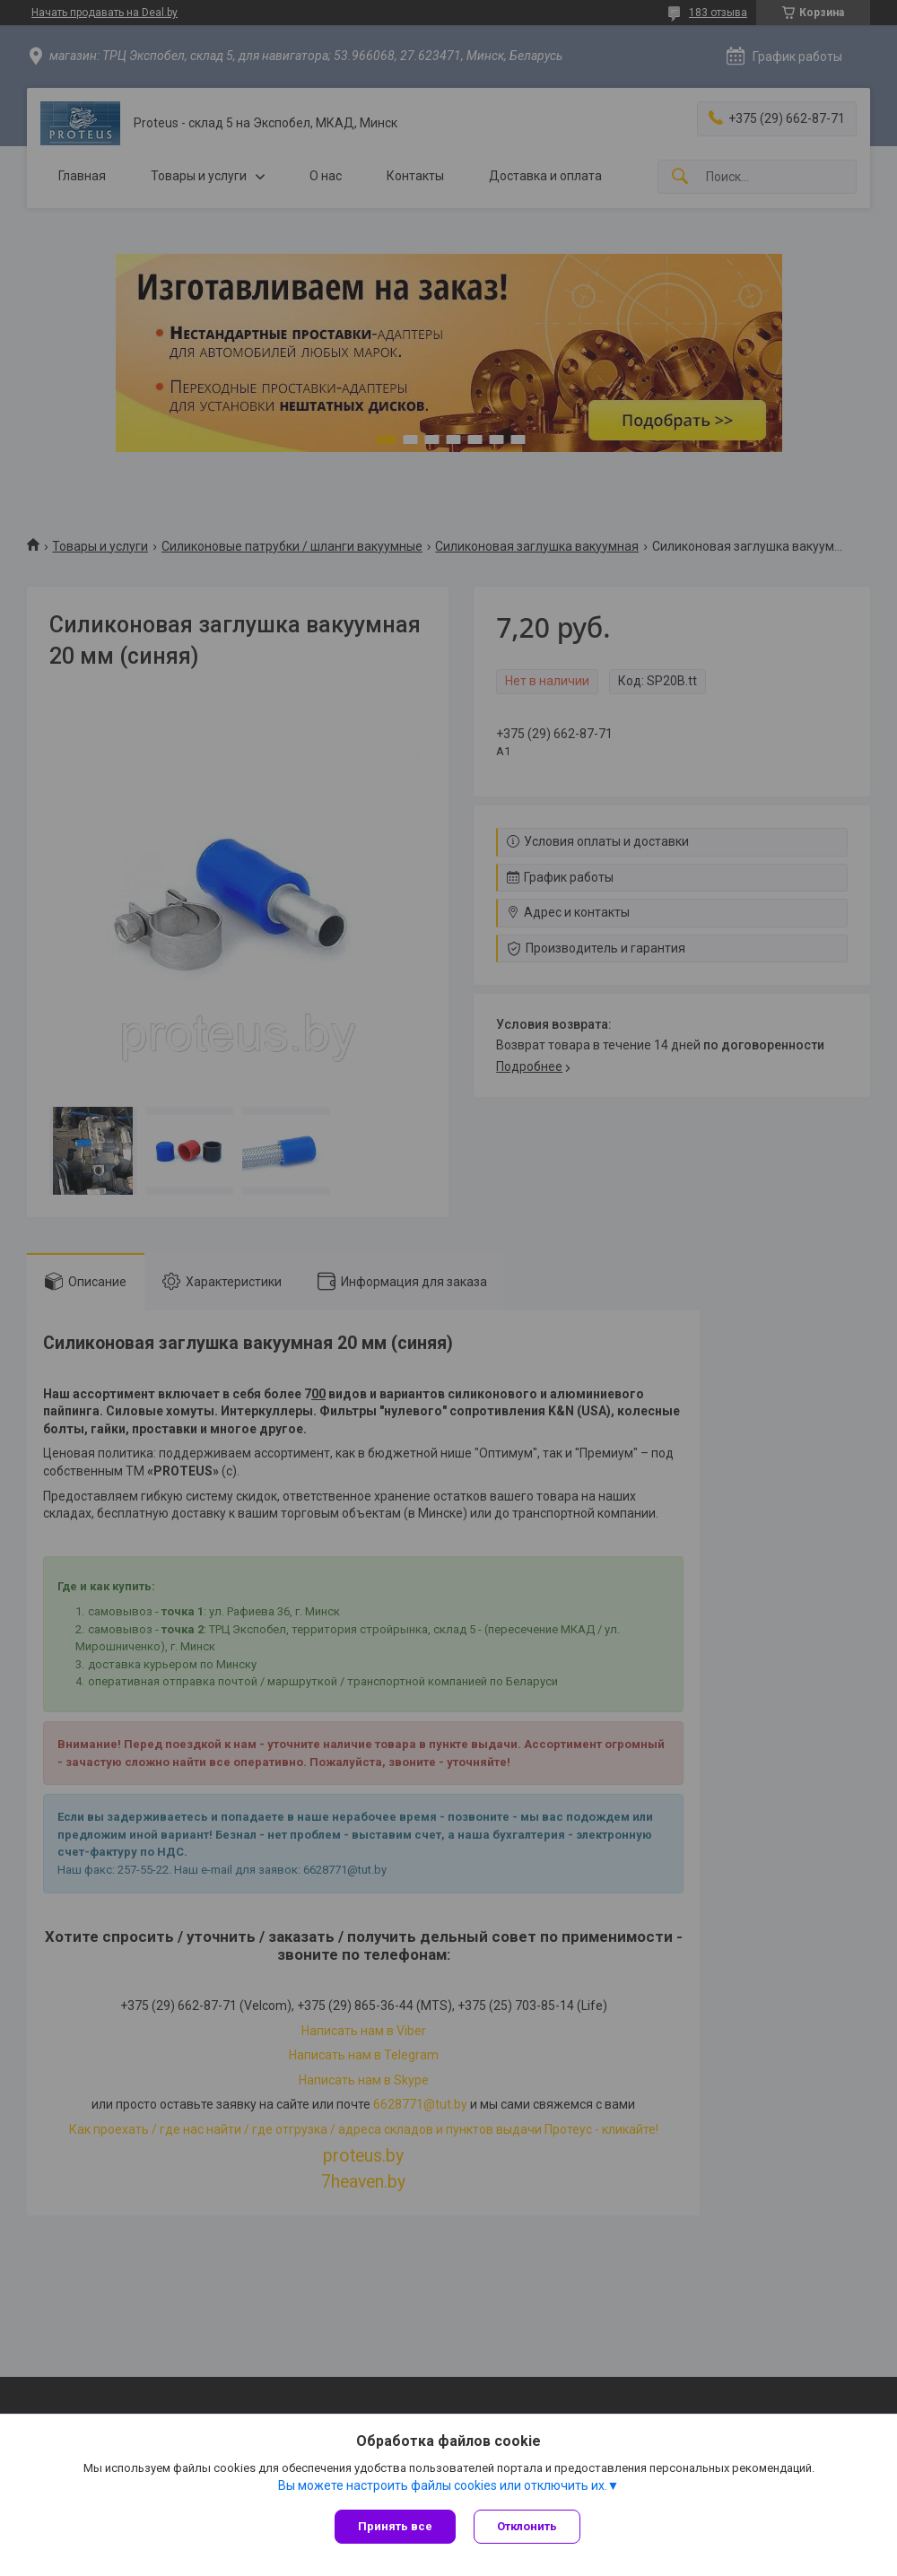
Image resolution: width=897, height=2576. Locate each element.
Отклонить (527, 2526)
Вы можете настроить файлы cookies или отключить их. (442, 2485)
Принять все (395, 2526)
